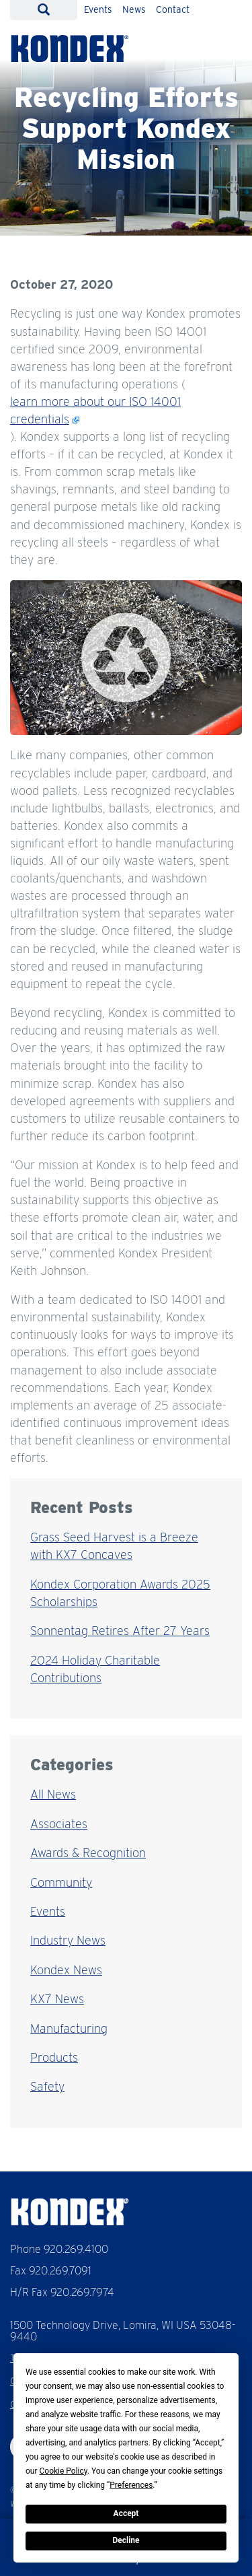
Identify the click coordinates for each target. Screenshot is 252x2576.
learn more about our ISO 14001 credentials (95, 410)
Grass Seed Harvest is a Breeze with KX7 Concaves (114, 1546)
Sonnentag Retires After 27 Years (120, 1631)
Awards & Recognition (88, 1853)
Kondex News (66, 1970)
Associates (58, 1824)
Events (98, 9)
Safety (47, 2086)
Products (54, 2057)
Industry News (68, 1940)
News (134, 9)
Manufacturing (69, 2028)
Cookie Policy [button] (63, 2471)
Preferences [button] (131, 2485)
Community (61, 1882)
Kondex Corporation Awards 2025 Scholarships (120, 1593)
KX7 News (57, 1999)
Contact (173, 9)
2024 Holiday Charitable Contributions (95, 1669)
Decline (125, 2540)
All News (53, 1794)
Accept (126, 2513)
